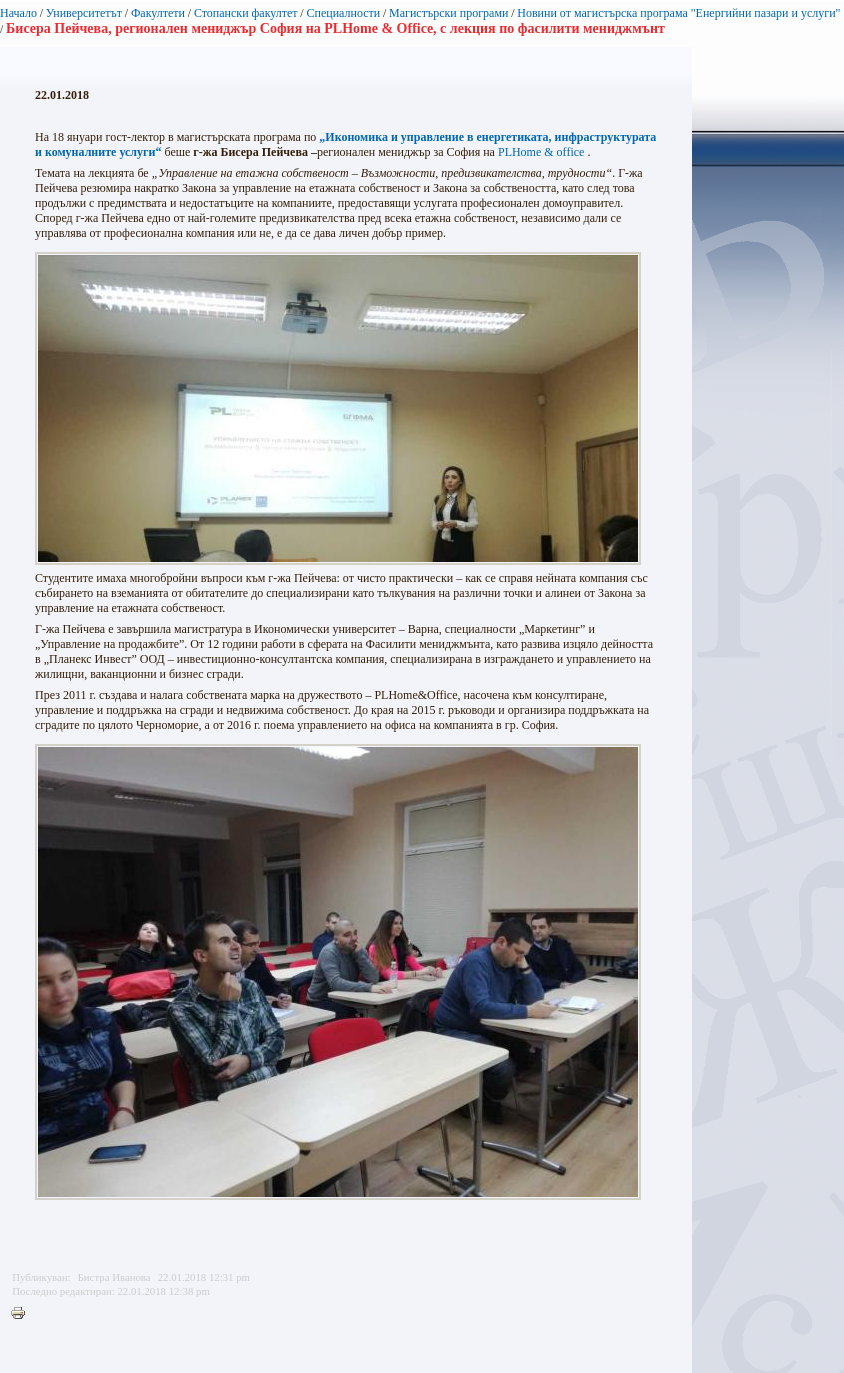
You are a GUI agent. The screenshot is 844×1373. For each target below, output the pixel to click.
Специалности (343, 13)
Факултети (158, 13)
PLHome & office (541, 152)
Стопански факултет (246, 13)
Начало (18, 13)
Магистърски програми (448, 13)
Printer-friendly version (23, 1314)
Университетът (84, 13)
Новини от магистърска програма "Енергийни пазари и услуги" (678, 13)
